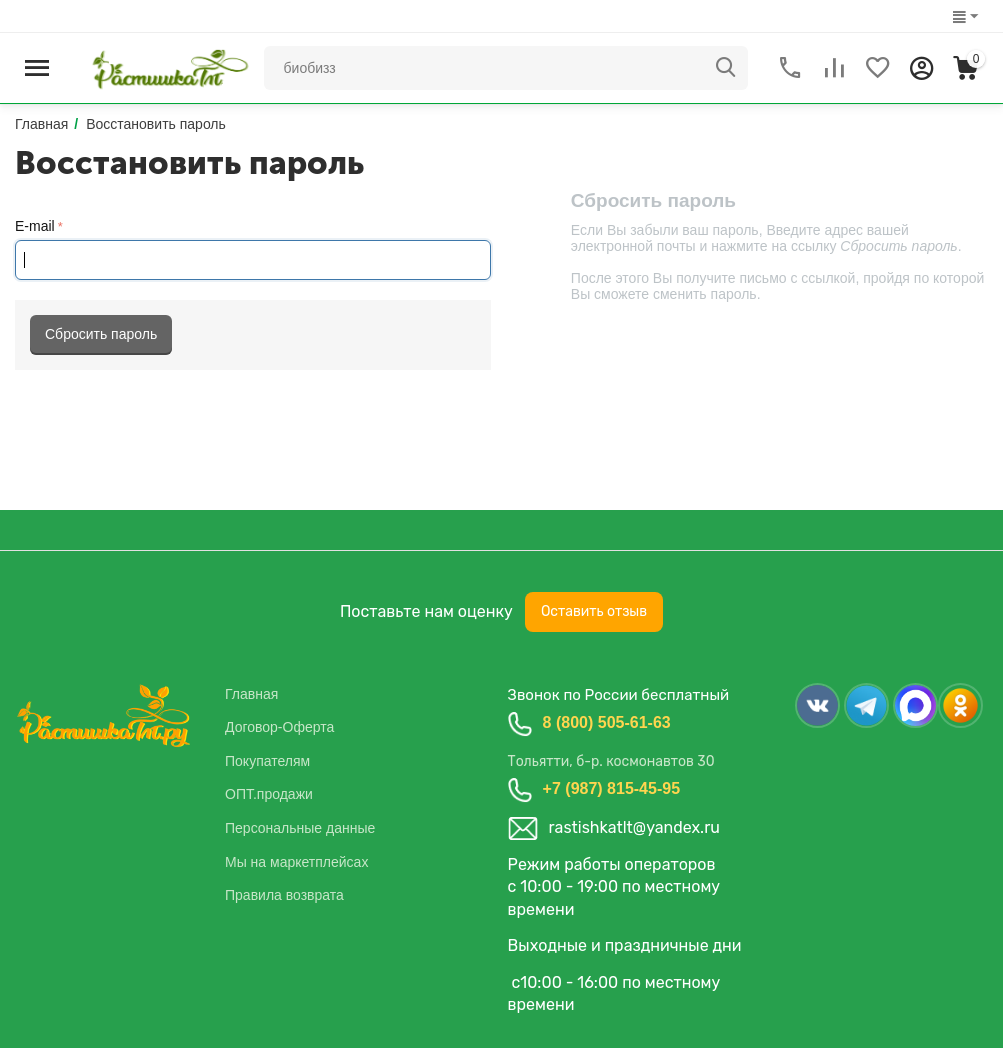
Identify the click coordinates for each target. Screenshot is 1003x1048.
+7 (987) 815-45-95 (611, 788)
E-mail (35, 226)
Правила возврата (284, 895)
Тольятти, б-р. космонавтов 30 (611, 761)
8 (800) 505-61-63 (607, 722)
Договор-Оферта (279, 727)
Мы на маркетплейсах (296, 862)
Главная (251, 694)
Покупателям (267, 761)
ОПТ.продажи (269, 794)
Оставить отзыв (594, 611)
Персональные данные (300, 828)
